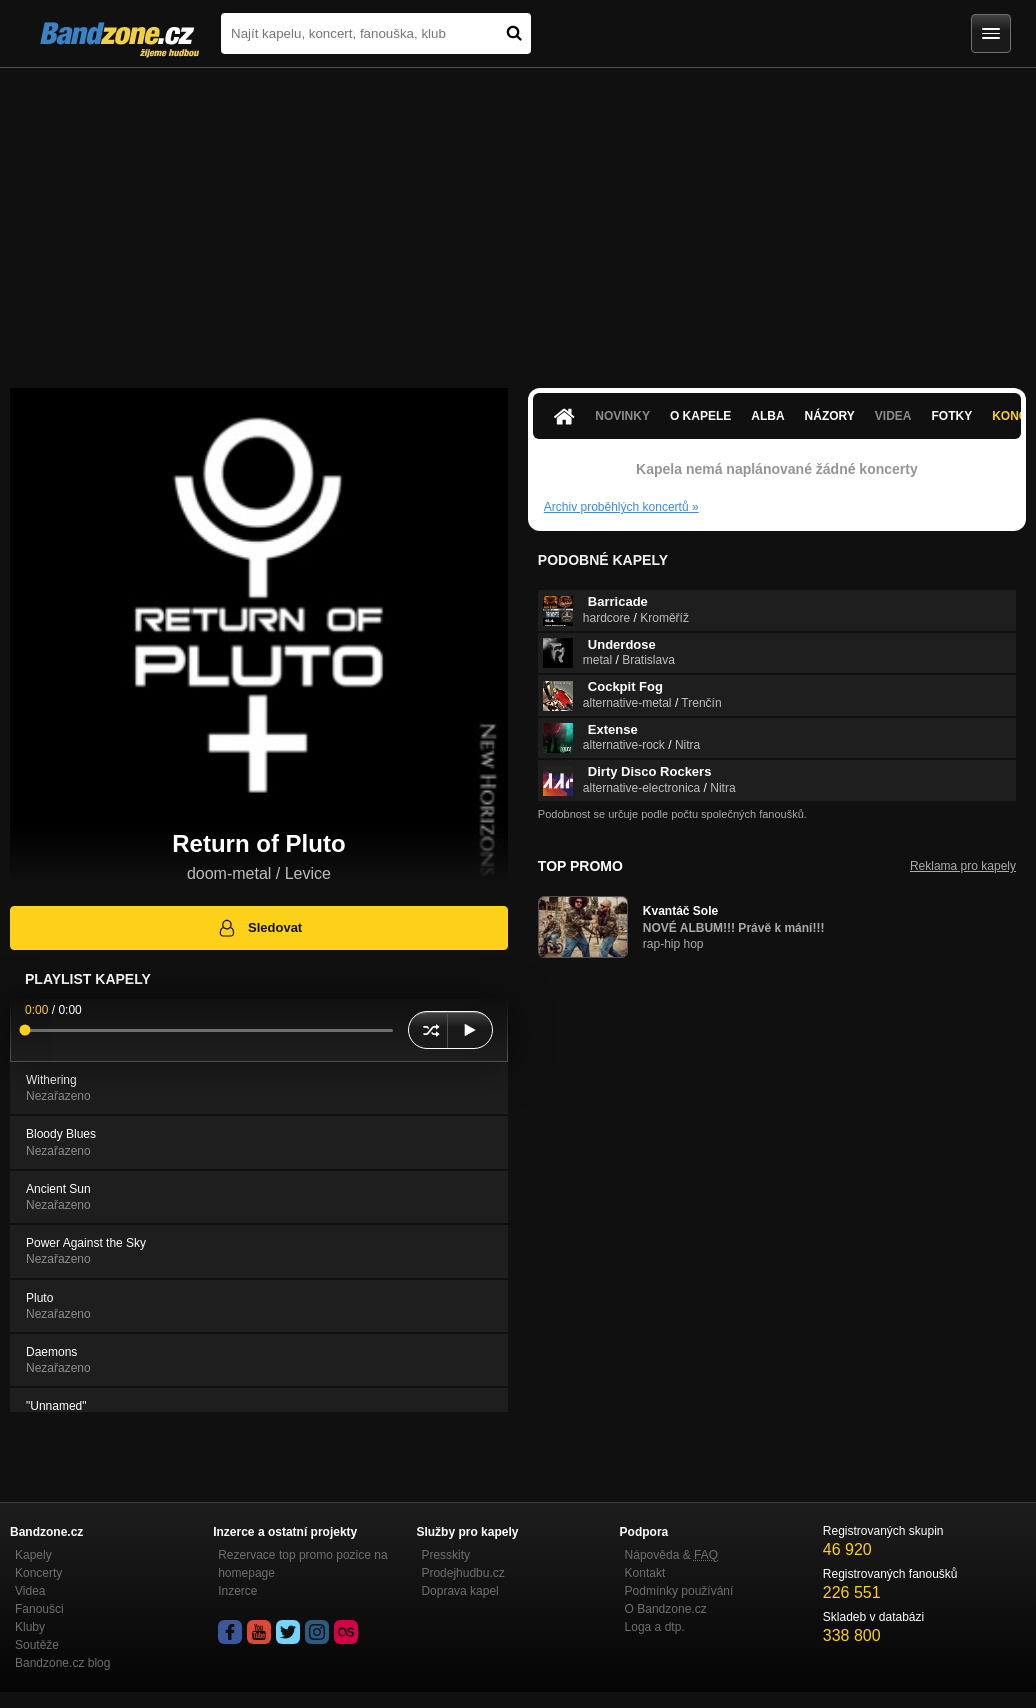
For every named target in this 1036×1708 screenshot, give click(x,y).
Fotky (952, 416)
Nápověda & (671, 1555)
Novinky (622, 416)
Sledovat (259, 928)
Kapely (33, 1555)
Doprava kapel (459, 1591)
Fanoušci (39, 1609)
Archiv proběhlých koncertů (621, 507)
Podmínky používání (679, 1591)
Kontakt (645, 1573)
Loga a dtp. (655, 1627)
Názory (830, 416)
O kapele (700, 416)
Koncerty (38, 1573)
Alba (767, 416)
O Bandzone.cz (666, 1609)
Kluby (30, 1627)
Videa (893, 416)
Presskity (445, 1555)
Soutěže (37, 1645)
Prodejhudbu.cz (462, 1573)
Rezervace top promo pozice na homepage (302, 1564)
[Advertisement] (518, 218)
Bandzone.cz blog (62, 1663)
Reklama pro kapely (963, 866)
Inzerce (237, 1591)
